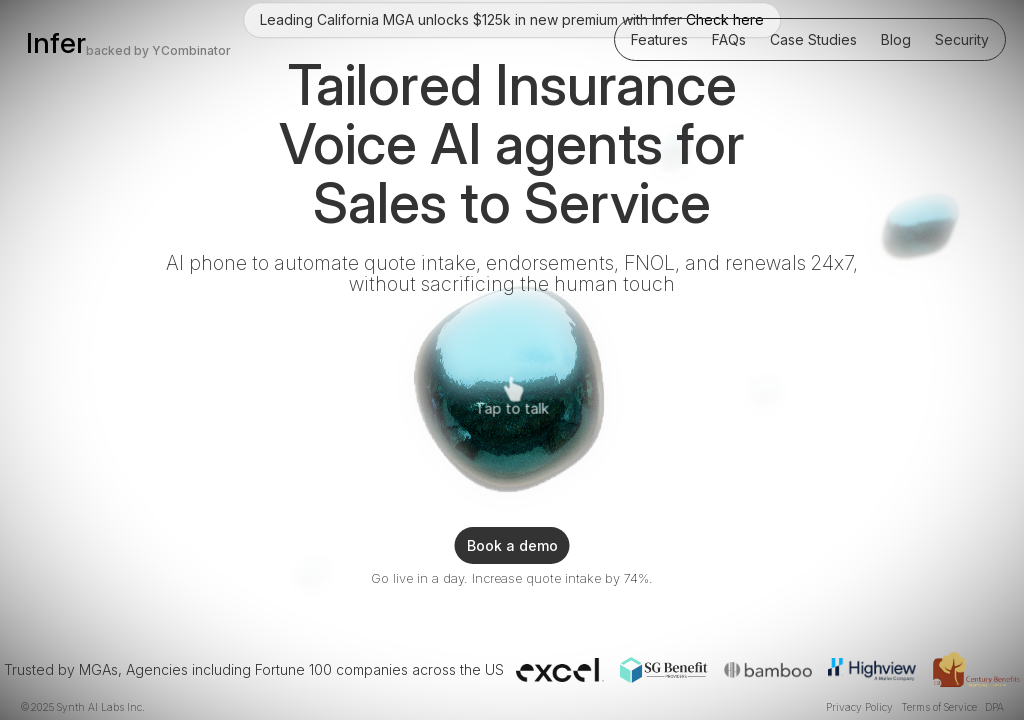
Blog (896, 39)
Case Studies (813, 39)
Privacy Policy (859, 707)
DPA (994, 707)
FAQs (729, 39)
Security (962, 39)
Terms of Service (939, 707)
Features (659, 39)
